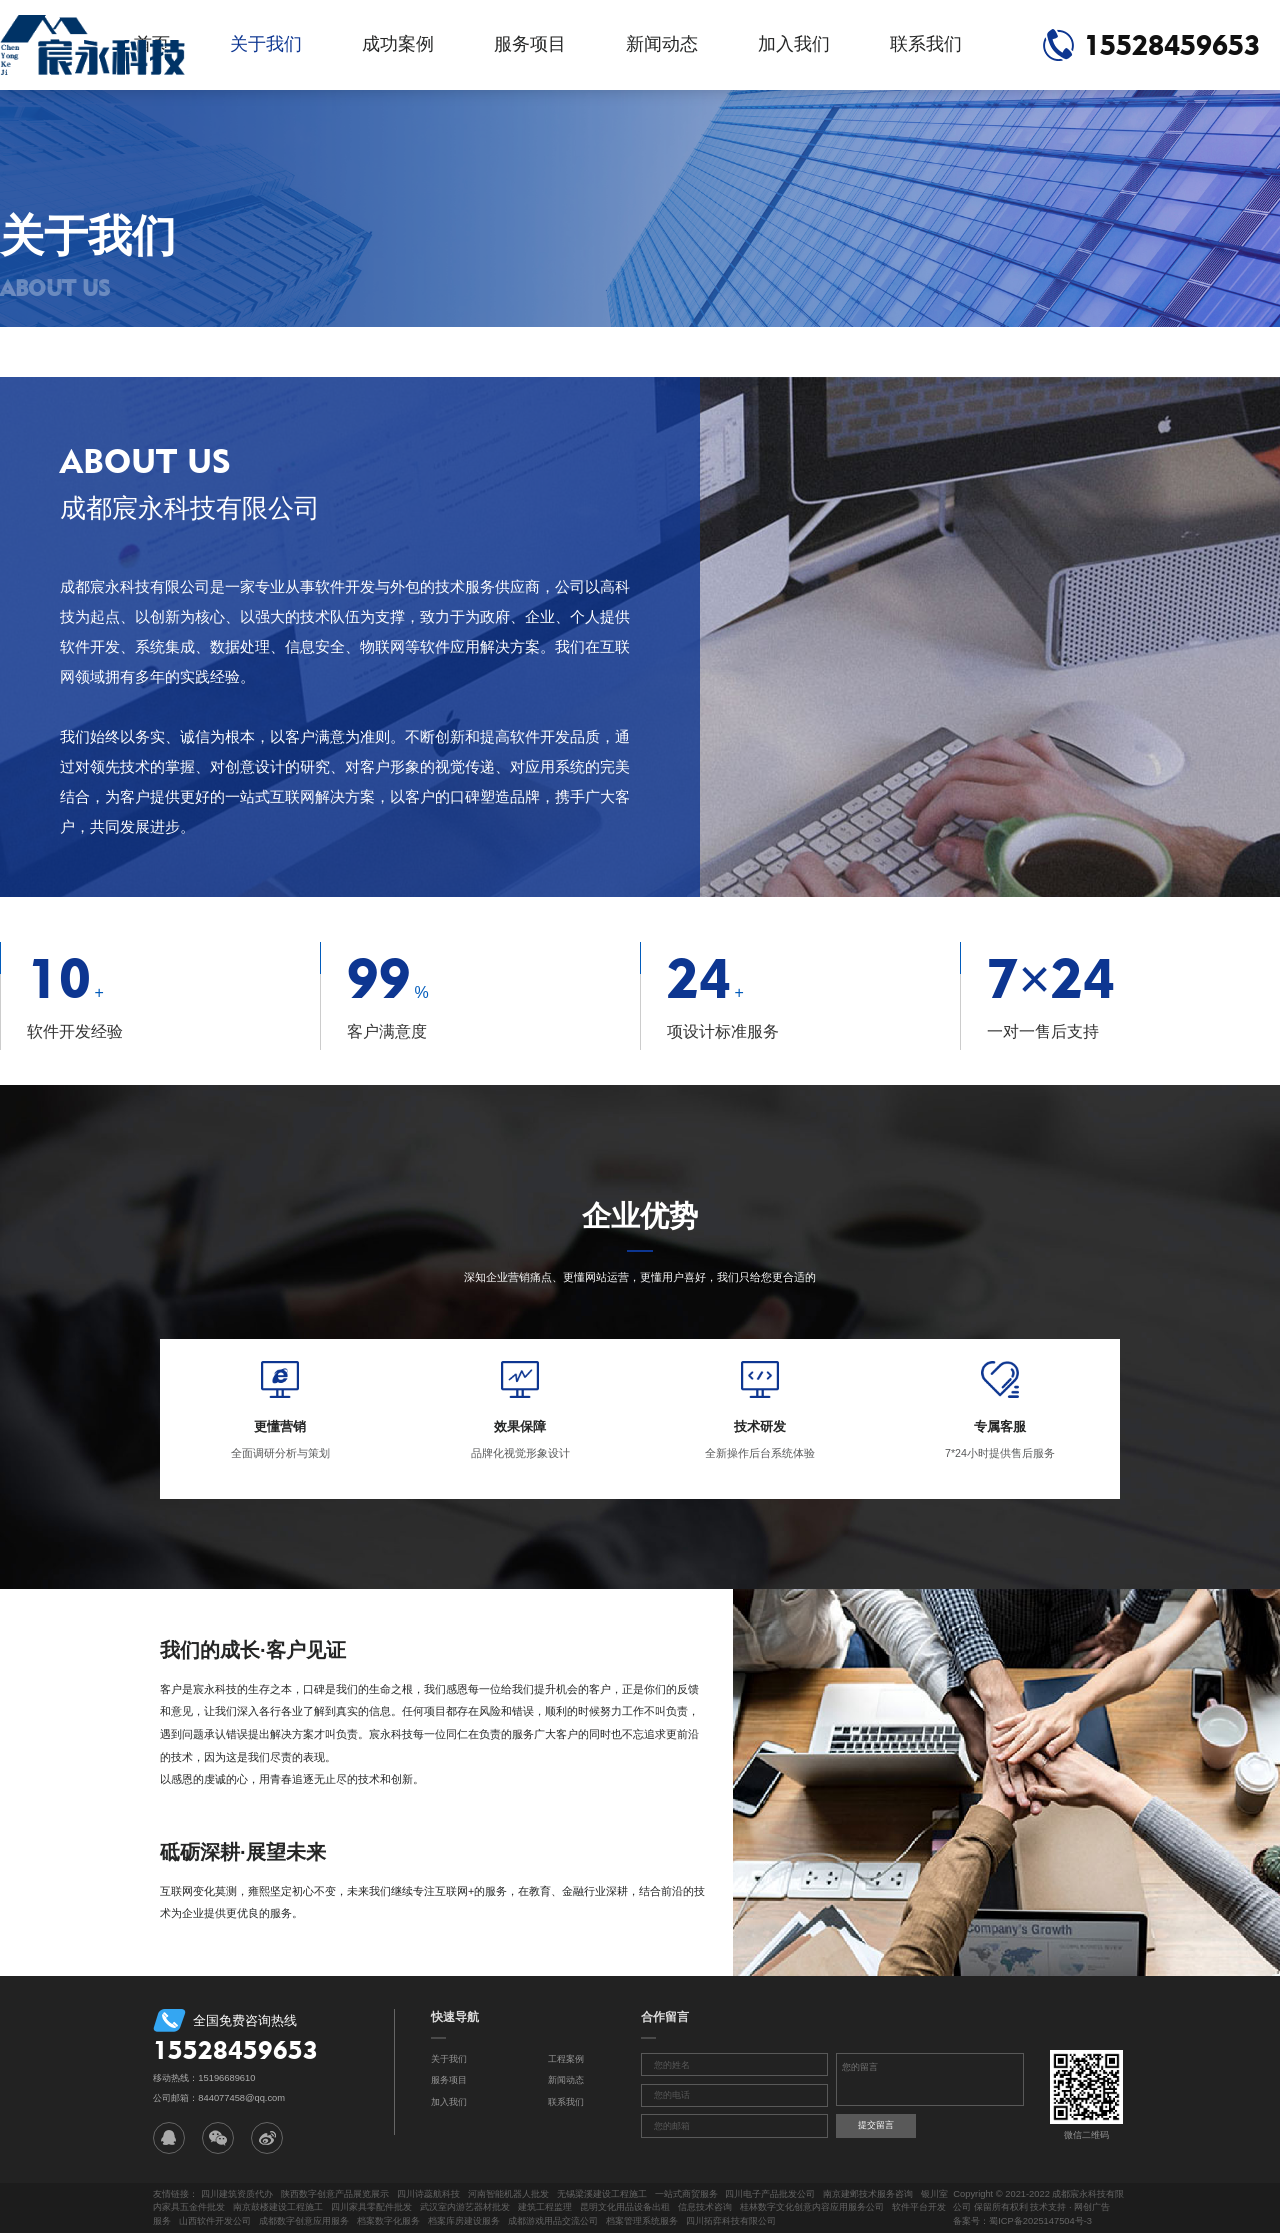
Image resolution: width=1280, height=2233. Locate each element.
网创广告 (1092, 2207)
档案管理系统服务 (642, 2221)
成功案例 (398, 44)
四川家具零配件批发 (371, 2207)
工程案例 (566, 2059)
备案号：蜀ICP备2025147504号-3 (1022, 2221)
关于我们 (266, 44)
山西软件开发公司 (215, 2221)
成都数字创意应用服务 (304, 2221)
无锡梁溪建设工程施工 (602, 2194)
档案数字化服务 (388, 2221)
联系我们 (926, 44)
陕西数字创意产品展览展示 (335, 2194)
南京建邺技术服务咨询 (868, 2194)
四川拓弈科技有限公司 (731, 2221)
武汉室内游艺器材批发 (465, 2207)
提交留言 (876, 2125)
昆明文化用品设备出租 (625, 2207)
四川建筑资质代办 (237, 2194)
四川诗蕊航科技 (428, 2194)
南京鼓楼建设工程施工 (278, 2207)
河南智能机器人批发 (508, 2194)
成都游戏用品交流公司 (553, 2221)
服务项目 (530, 44)
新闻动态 (662, 44)
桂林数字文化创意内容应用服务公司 (812, 2207)
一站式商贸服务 (686, 2194)
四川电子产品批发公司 (770, 2194)
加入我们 (794, 44)
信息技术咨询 (705, 2207)
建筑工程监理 (545, 2207)
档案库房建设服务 (464, 2221)
